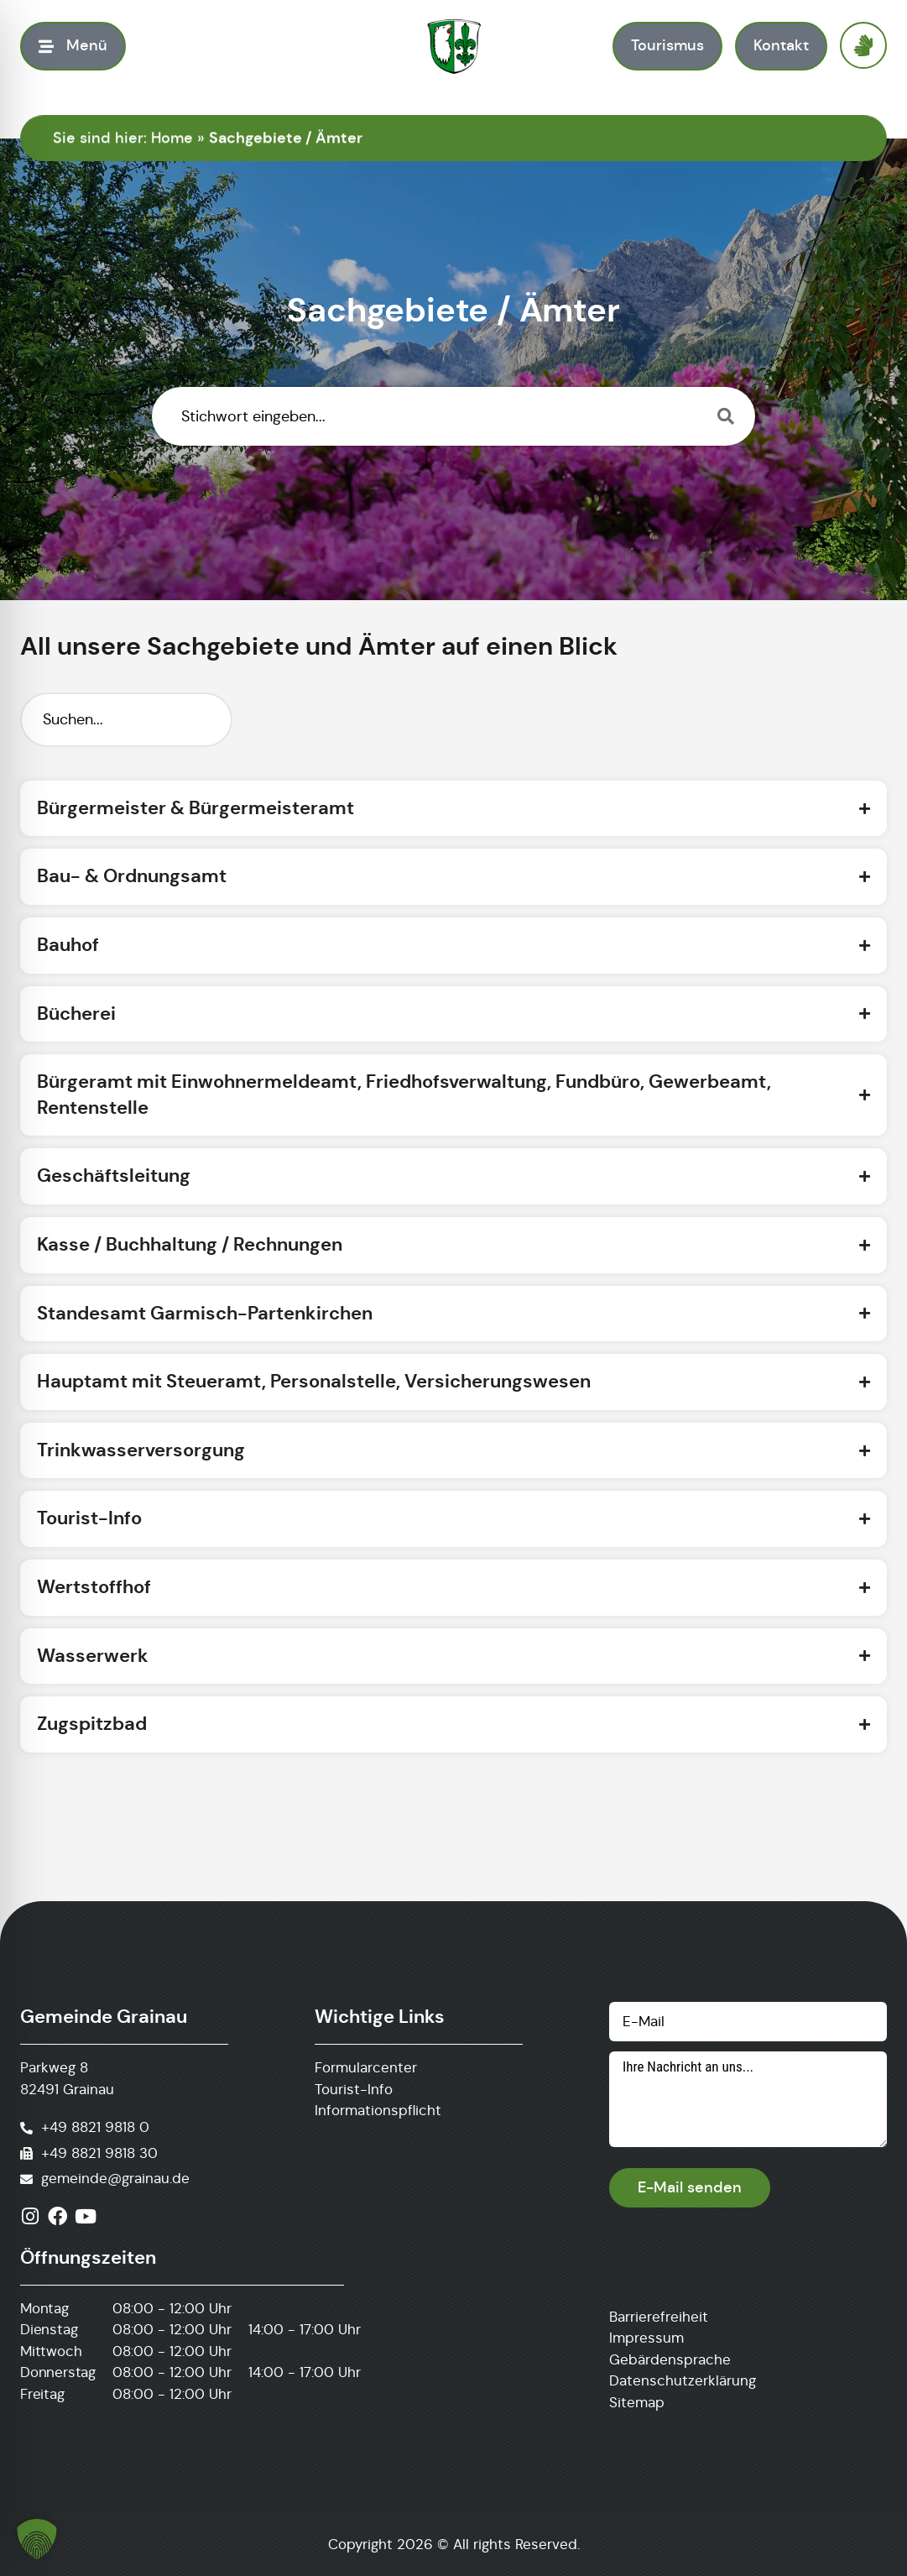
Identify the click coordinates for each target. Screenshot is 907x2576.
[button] (37, 2539)
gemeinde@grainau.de (115, 2178)
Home (172, 137)
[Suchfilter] (126, 719)
